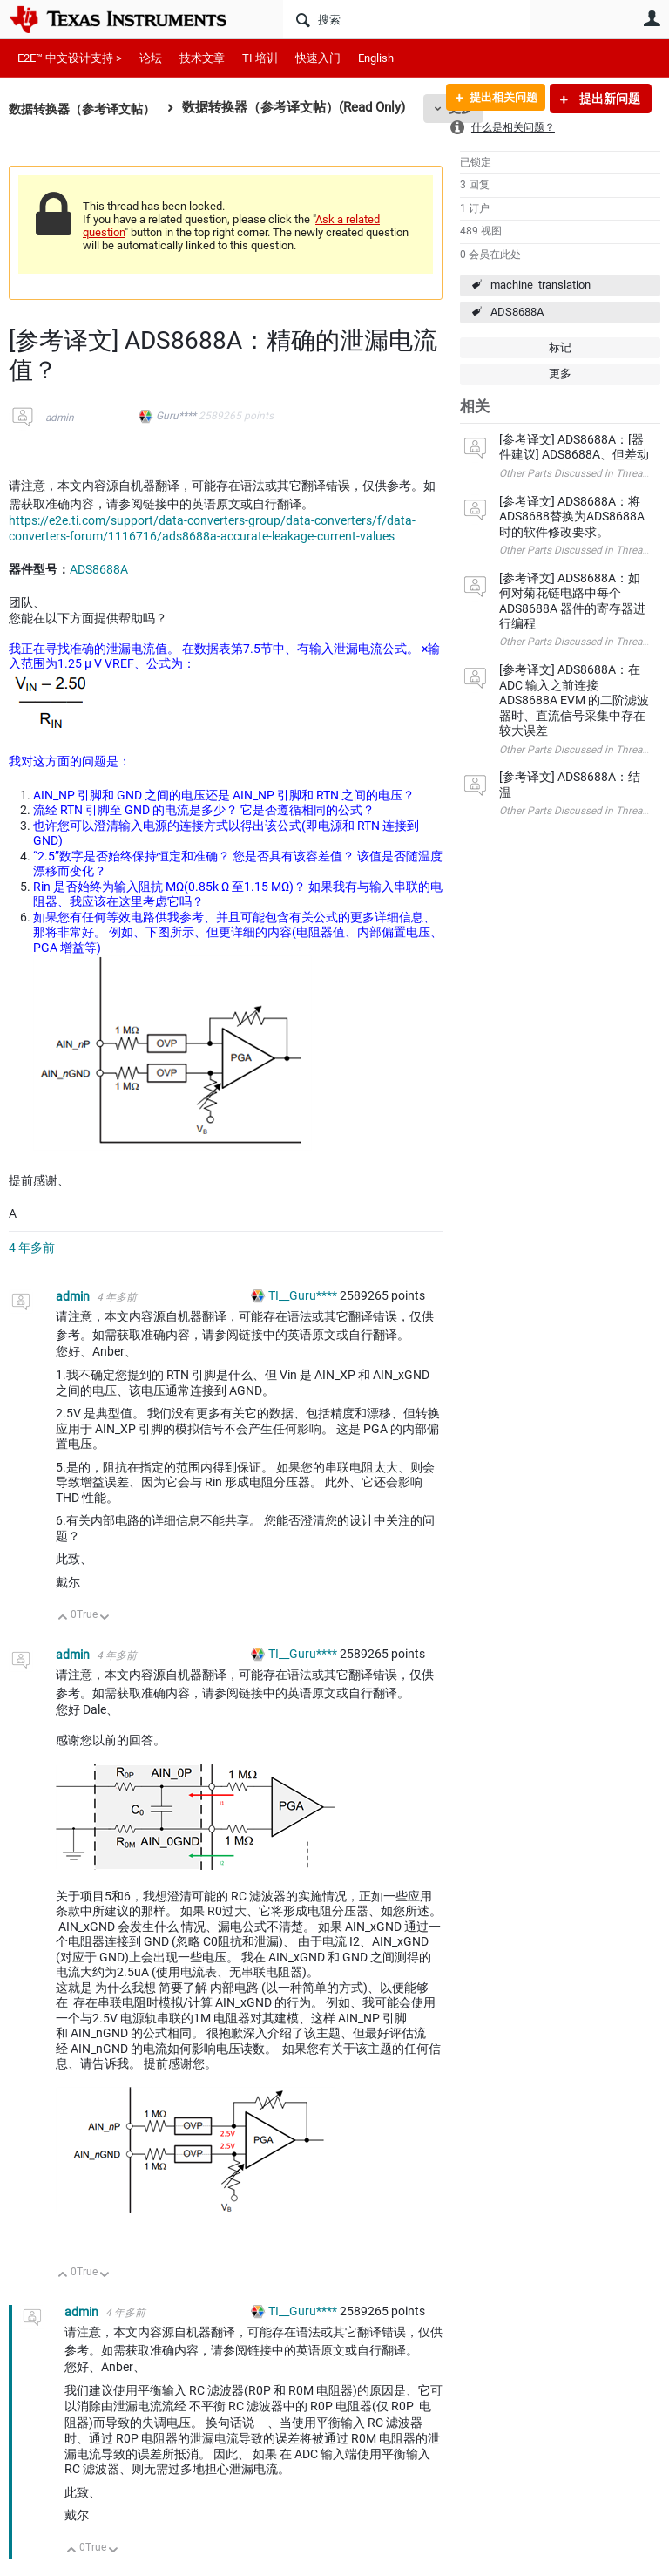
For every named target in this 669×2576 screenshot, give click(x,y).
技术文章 (202, 58)
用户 (651, 18)
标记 (560, 347)
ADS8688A (517, 311)
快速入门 (318, 58)
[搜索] (406, 19)
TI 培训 (260, 58)
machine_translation (540, 284)
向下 (105, 1618)
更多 (560, 373)
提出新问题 (608, 98)
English (376, 58)
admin (59, 417)
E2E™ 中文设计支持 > (69, 58)
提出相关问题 (497, 98)
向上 (63, 1618)
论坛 (150, 58)
